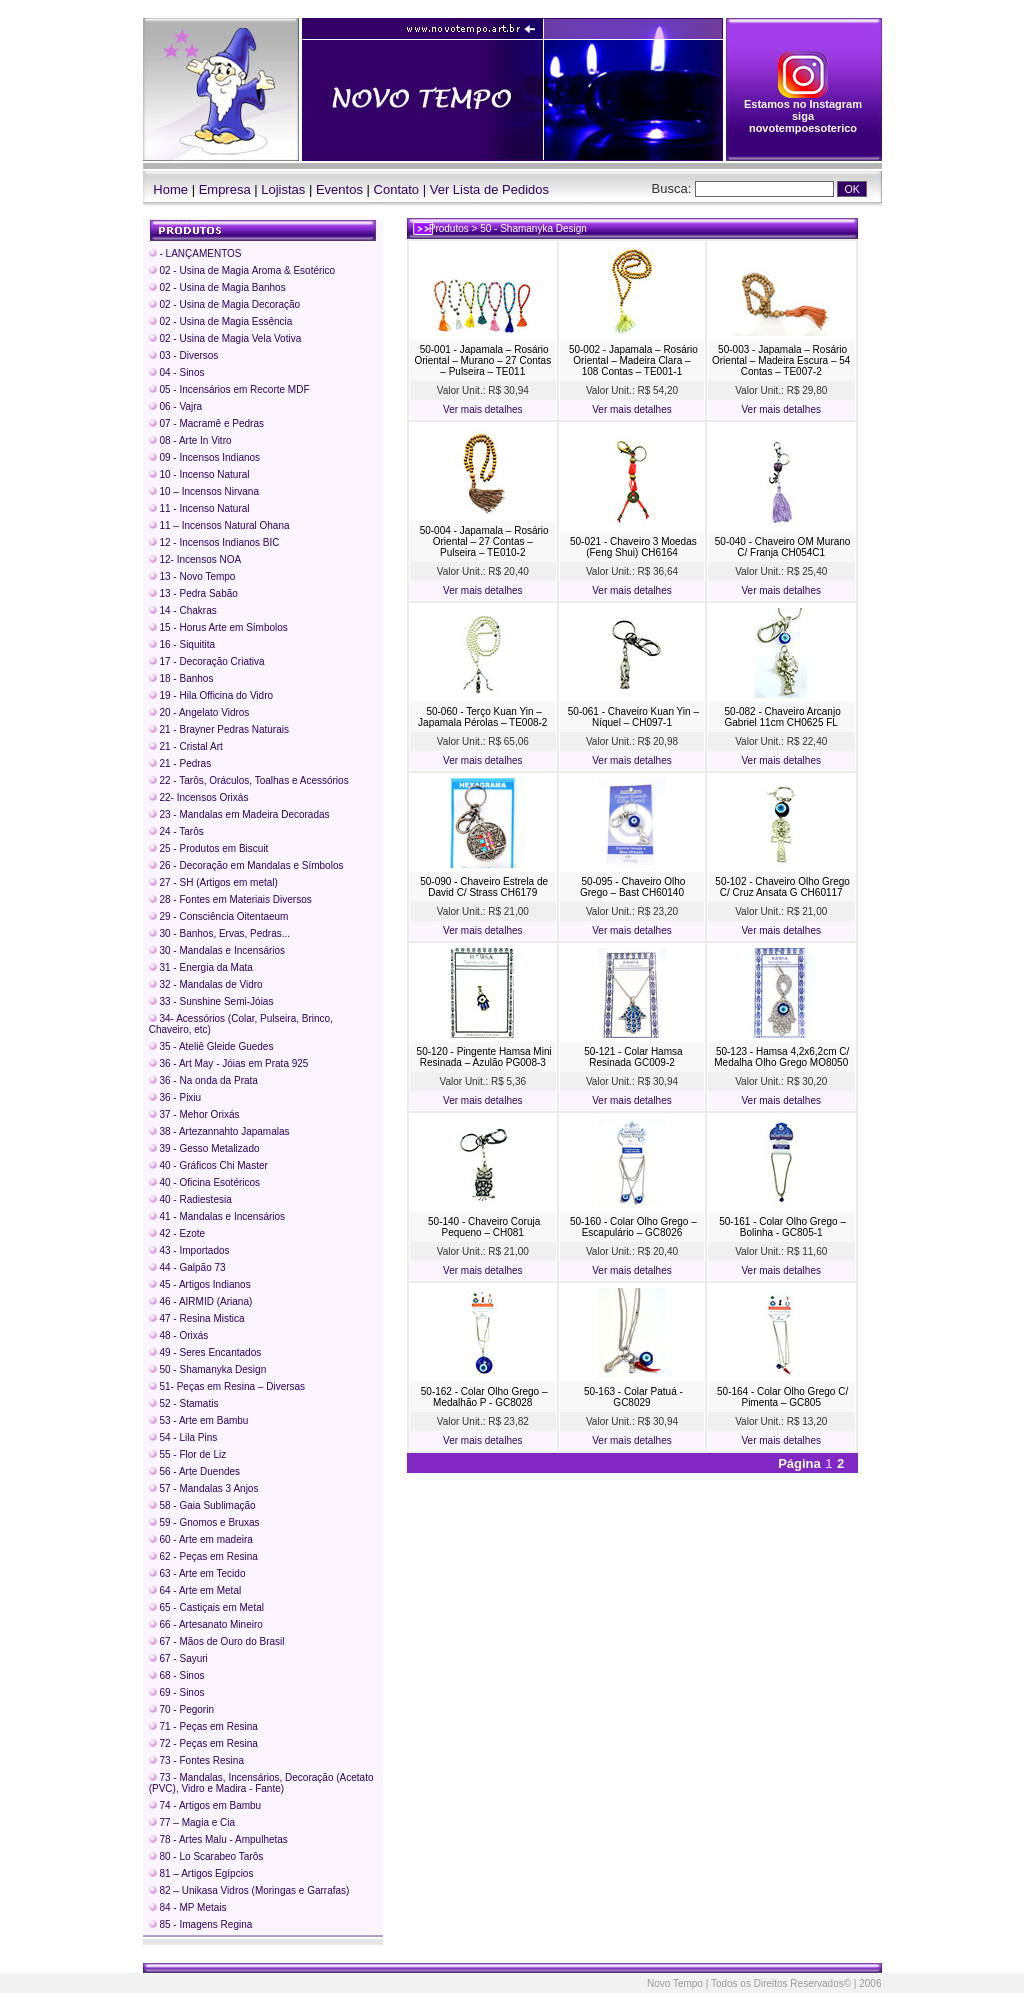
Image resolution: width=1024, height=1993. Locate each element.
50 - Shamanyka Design (208, 1369)
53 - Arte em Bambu (199, 1420)
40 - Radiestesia (190, 1199)
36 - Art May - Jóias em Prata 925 (229, 1063)
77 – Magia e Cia (192, 1822)
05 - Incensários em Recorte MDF (229, 389)
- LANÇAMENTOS (195, 253)
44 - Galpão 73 (187, 1267)
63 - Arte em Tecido (197, 1573)
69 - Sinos (177, 1692)
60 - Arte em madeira (201, 1539)
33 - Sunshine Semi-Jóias (211, 1001)
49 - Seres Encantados (205, 1352)
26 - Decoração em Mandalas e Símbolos (246, 865)
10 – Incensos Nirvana (204, 491)
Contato (397, 189)
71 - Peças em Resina (203, 1726)
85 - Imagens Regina (201, 1924)
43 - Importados (189, 1250)
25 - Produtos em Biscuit (209, 848)
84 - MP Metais (188, 1907)
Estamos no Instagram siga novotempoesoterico (803, 111)
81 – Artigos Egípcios (201, 1873)
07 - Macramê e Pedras (206, 423)
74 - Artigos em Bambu (205, 1805)
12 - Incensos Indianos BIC (214, 542)
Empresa (225, 189)
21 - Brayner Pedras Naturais (219, 729)
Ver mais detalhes (483, 409)
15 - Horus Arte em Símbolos (218, 627)
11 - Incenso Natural (199, 508)
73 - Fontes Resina (196, 1760)
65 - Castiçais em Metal (206, 1607)
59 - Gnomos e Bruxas (204, 1522)
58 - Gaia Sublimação (202, 1505)
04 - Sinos (177, 372)
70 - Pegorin (181, 1709)
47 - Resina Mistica (197, 1318)
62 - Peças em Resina (203, 1556)
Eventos (339, 189)
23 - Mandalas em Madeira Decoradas (239, 814)
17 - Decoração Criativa (207, 661)
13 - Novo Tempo (192, 576)
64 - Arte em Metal (195, 1590)
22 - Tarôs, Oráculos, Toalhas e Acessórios (249, 780)
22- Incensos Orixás (199, 797)
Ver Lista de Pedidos (489, 189)
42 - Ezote (177, 1233)
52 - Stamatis (184, 1403)
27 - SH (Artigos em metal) (213, 882)
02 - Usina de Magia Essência (221, 321)
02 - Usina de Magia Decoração (224, 304)
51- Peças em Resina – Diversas (227, 1386)
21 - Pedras (180, 763)
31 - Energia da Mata (201, 967)
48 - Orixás (179, 1335)
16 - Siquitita (182, 644)
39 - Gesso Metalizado (204, 1148)
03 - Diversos (184, 355)
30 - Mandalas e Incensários (217, 950)
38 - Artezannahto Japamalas (219, 1131)
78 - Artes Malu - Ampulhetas (218, 1839)
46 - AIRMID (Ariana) (201, 1301)
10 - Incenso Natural (199, 474)
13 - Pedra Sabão (193, 593)
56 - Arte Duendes (194, 1471)
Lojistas (283, 189)
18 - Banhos (181, 678)
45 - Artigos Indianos (200, 1284)
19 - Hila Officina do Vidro (211, 695)
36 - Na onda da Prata (203, 1080)
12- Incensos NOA (195, 559)
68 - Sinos (177, 1675)
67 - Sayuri (178, 1658)
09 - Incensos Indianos (204, 457)
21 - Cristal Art (186, 746)
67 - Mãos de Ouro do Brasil (217, 1641)
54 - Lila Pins (183, 1437)
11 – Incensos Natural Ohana (219, 525)
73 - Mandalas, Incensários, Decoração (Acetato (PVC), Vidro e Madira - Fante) (261, 1783)
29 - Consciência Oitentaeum (219, 916)
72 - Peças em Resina (203, 1743)
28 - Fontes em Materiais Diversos (230, 899)
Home (166, 189)
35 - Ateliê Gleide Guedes (211, 1046)
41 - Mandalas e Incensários (217, 1216)
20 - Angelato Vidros (199, 712)
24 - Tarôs (176, 831)
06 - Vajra (175, 406)
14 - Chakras (183, 610)
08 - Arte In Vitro (190, 440)
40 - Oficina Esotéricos (204, 1182)
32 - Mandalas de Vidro (206, 984)
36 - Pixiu (175, 1097)
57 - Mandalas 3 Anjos (204, 1488)
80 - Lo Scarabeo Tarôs (206, 1856)
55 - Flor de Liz (187, 1454)
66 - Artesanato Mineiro (206, 1624)
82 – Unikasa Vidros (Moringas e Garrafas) (249, 1890)
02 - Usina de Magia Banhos (217, 287)
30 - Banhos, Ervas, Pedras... (219, 933)
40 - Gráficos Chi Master (208, 1165)
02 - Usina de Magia (242, 270)
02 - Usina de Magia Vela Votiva (225, 338)
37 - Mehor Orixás (194, 1114)
